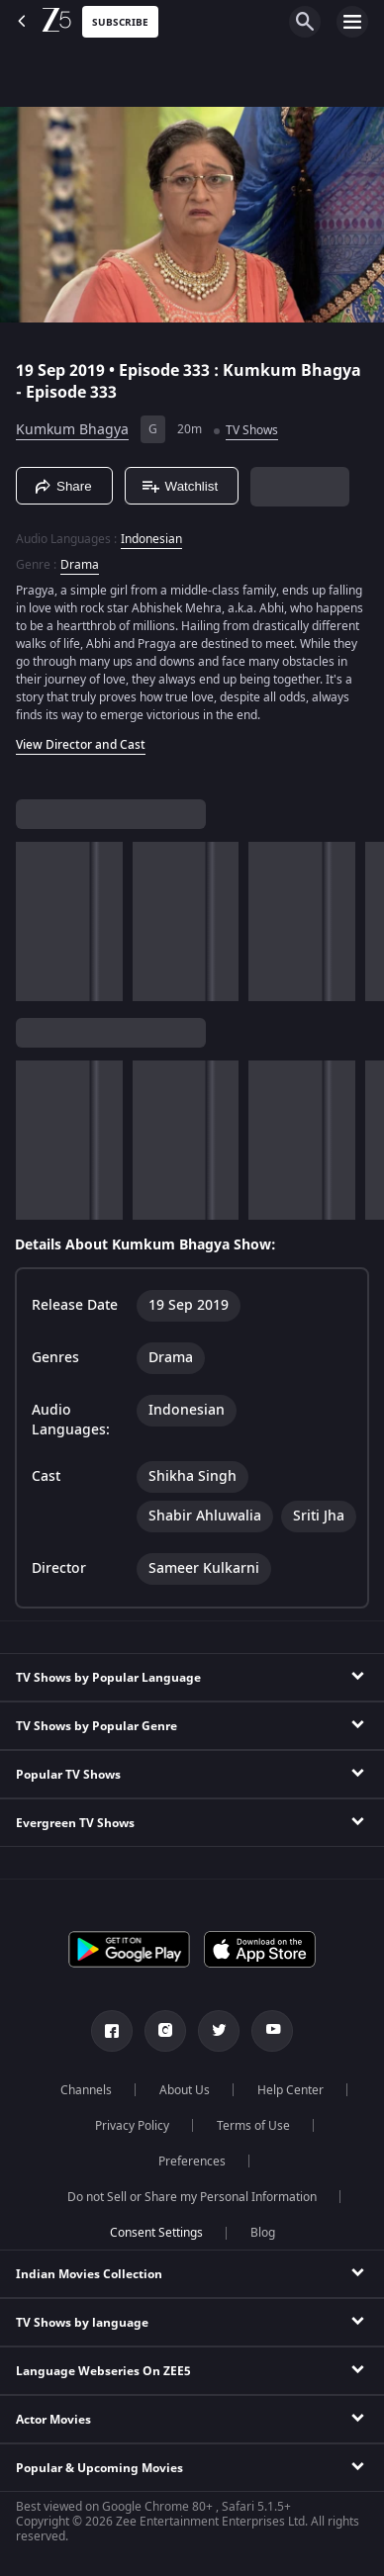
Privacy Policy (132, 2126)
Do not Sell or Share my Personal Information (192, 2197)
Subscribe (120, 22)
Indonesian (151, 539)
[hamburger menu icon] (352, 22)
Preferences (192, 2161)
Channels (86, 2090)
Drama (79, 565)
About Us (184, 2090)
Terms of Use (253, 2126)
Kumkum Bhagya (72, 429)
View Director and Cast (80, 745)
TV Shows (252, 430)
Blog (262, 2233)
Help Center (290, 2090)
